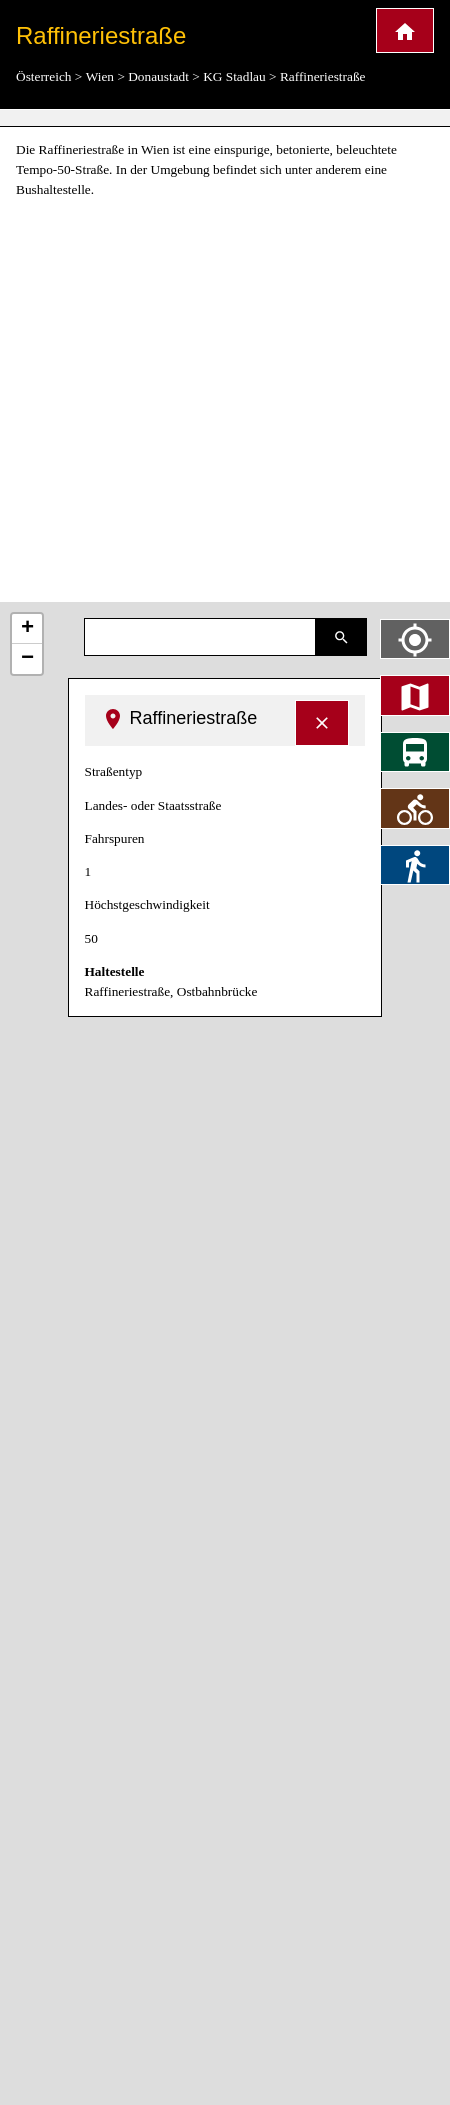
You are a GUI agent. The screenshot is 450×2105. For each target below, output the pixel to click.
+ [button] (27, 629)
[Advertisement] (187, 401)
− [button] (27, 659)
